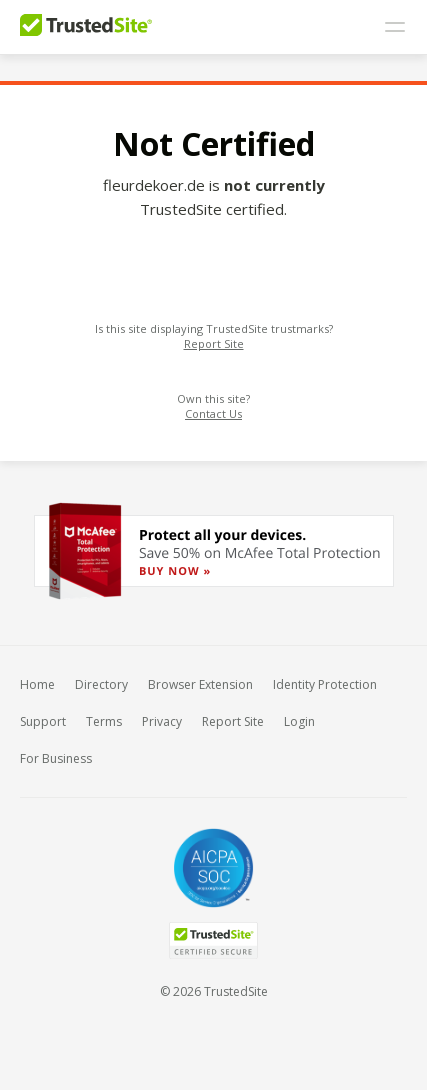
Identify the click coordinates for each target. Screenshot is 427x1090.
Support (43, 721)
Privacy (162, 721)
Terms (104, 721)
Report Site (214, 343)
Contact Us (213, 413)
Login (299, 721)
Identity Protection (325, 684)
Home (37, 684)
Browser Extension (200, 684)
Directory (101, 684)
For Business (56, 758)
